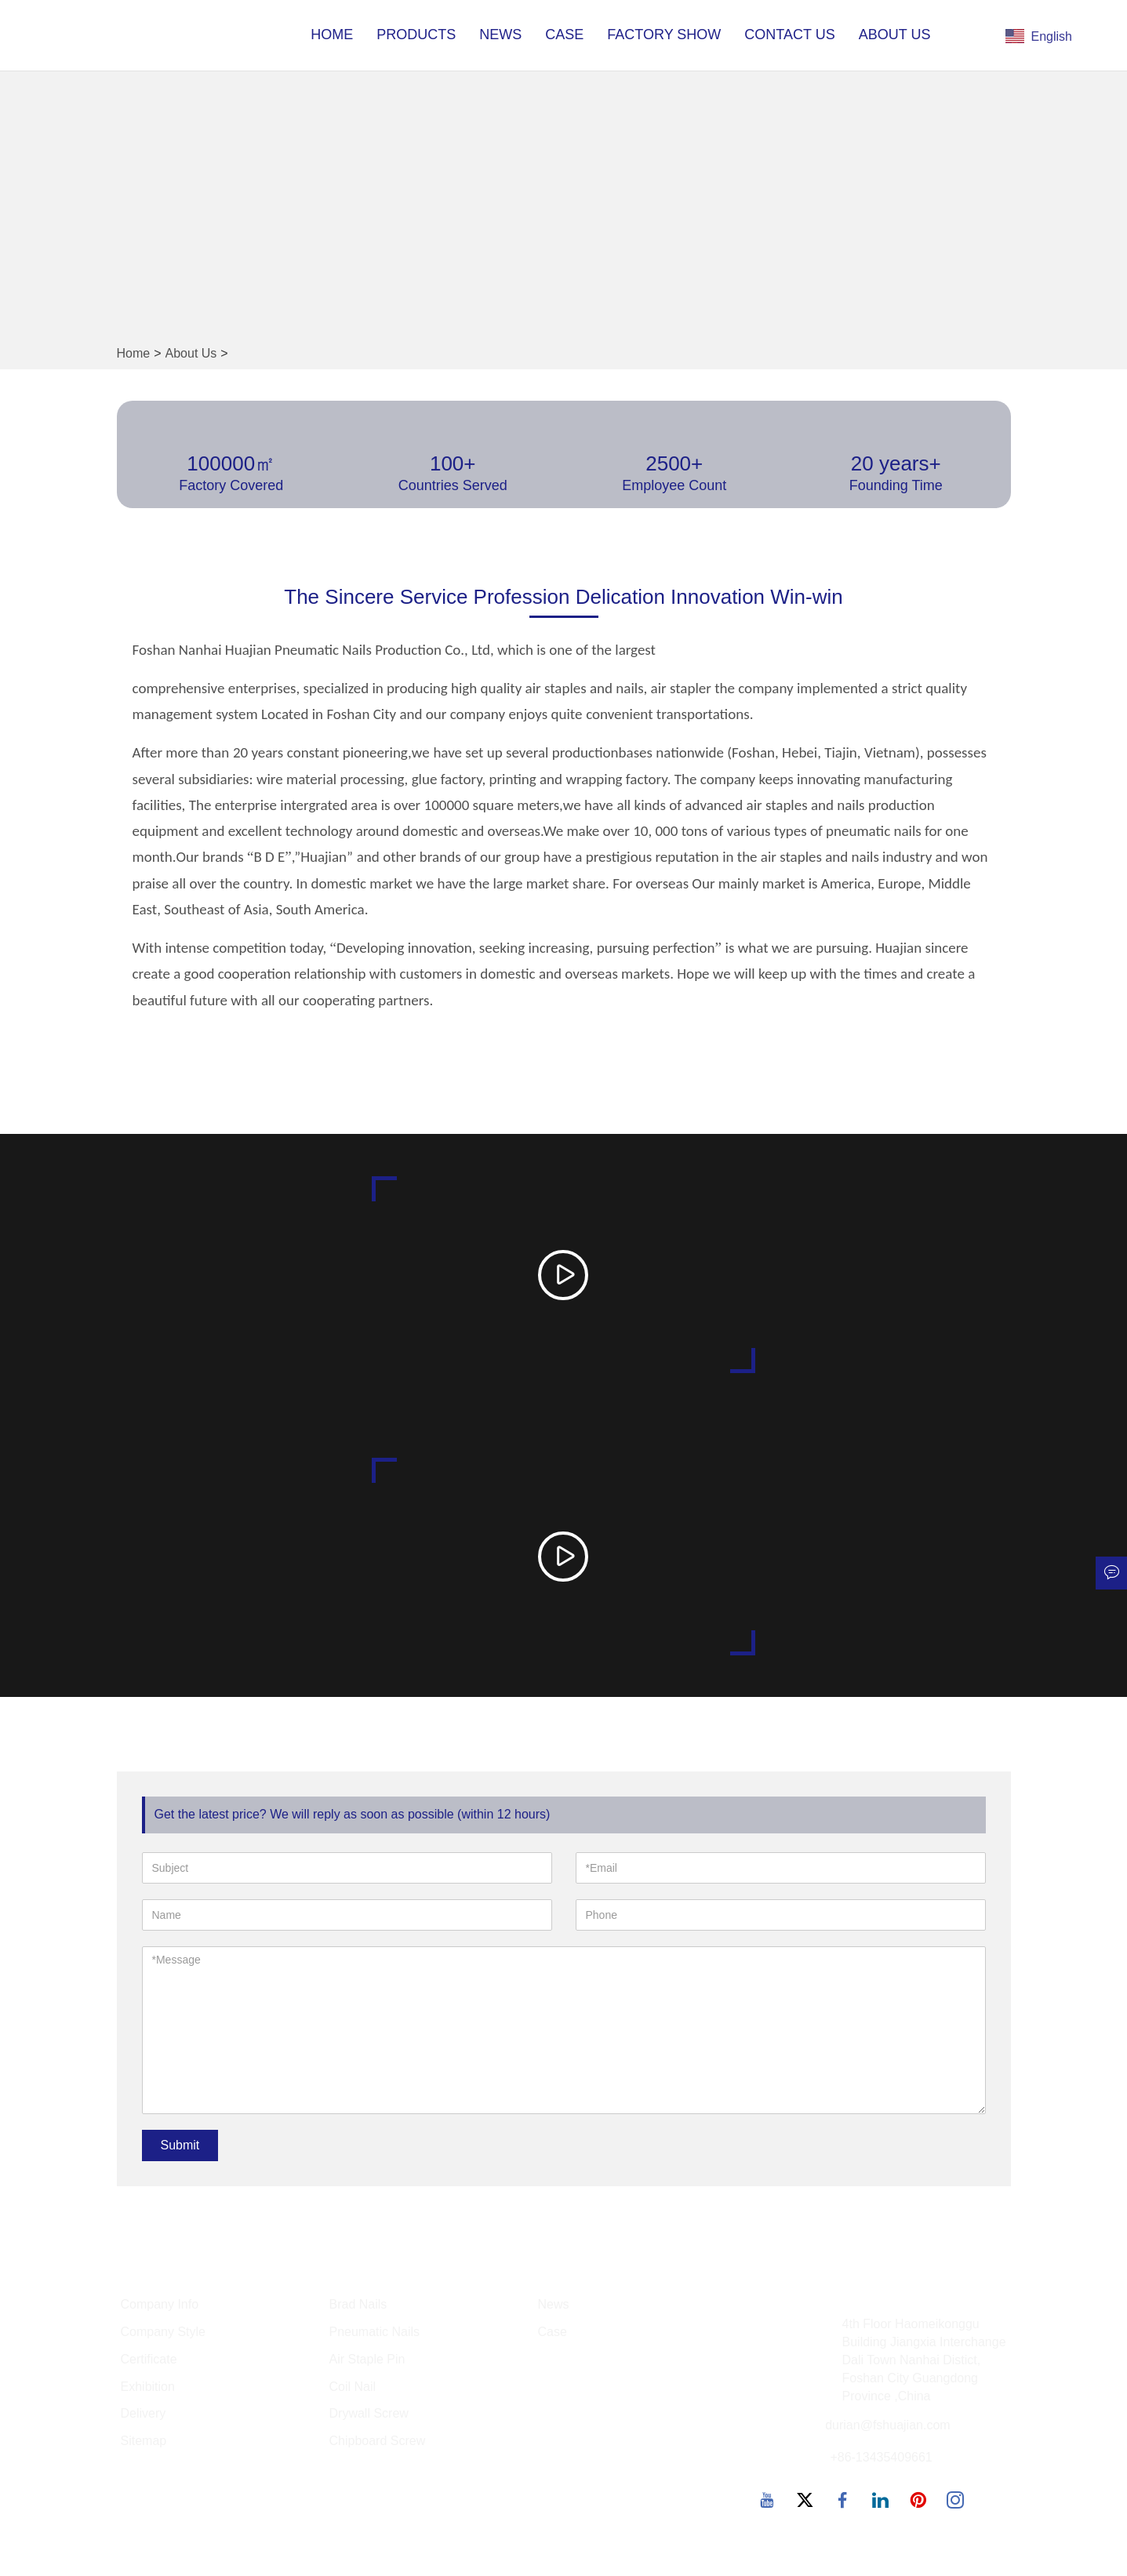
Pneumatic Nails (374, 2332)
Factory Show (664, 34)
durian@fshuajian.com (887, 2426)
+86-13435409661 (881, 2458)
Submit (180, 2146)
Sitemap (144, 2441)
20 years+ (896, 463)
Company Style (163, 2332)
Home (332, 34)
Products (416, 34)
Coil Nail (352, 2387)
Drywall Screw (369, 2415)
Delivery (143, 2415)
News (500, 34)
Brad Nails (358, 2305)
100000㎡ (231, 463)
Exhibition (148, 2387)
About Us (895, 34)
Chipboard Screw (377, 2441)
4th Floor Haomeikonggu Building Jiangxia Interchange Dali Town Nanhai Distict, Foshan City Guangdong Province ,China (924, 2360)
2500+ (674, 463)
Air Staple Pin (367, 2360)
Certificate (149, 2360)
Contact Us (789, 34)
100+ (453, 463)
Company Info (160, 2305)
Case (564, 34)
